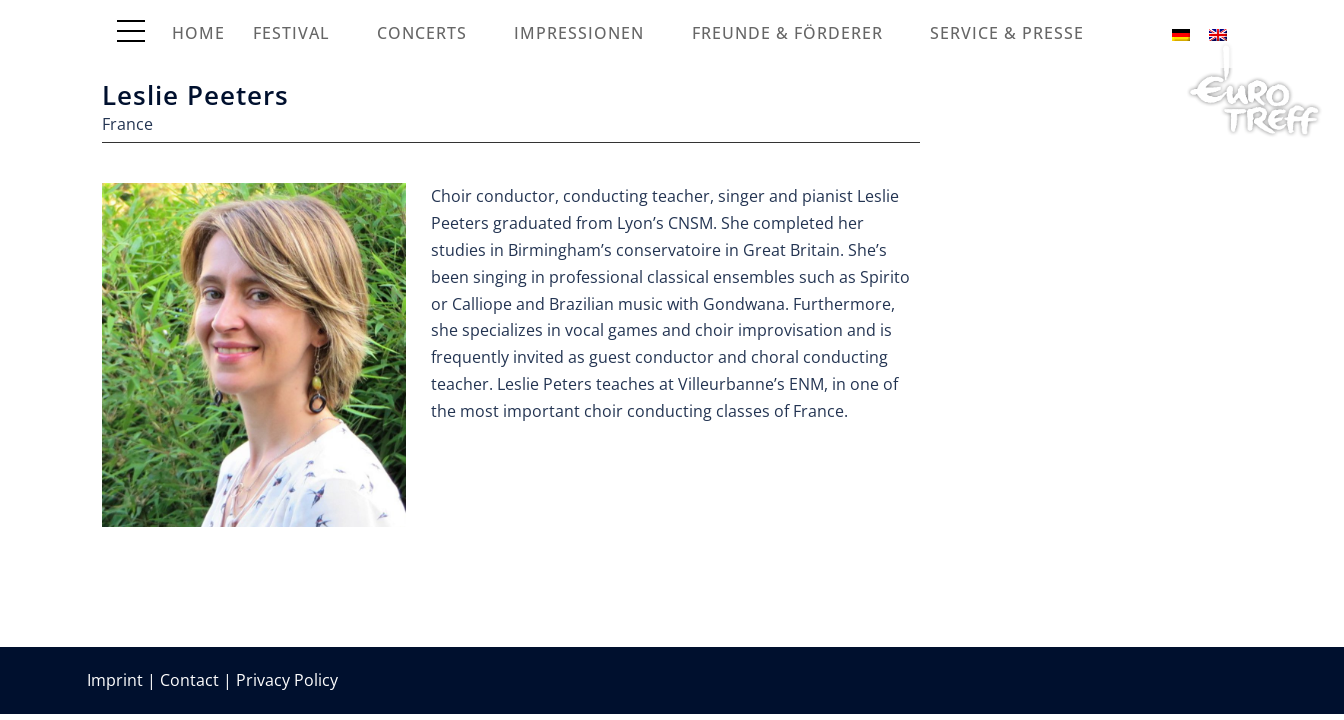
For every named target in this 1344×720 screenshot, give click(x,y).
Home (198, 33)
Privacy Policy (287, 680)
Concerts (422, 33)
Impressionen (579, 33)
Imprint (115, 680)
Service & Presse (1007, 33)
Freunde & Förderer (787, 33)
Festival (291, 33)
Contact (189, 680)
